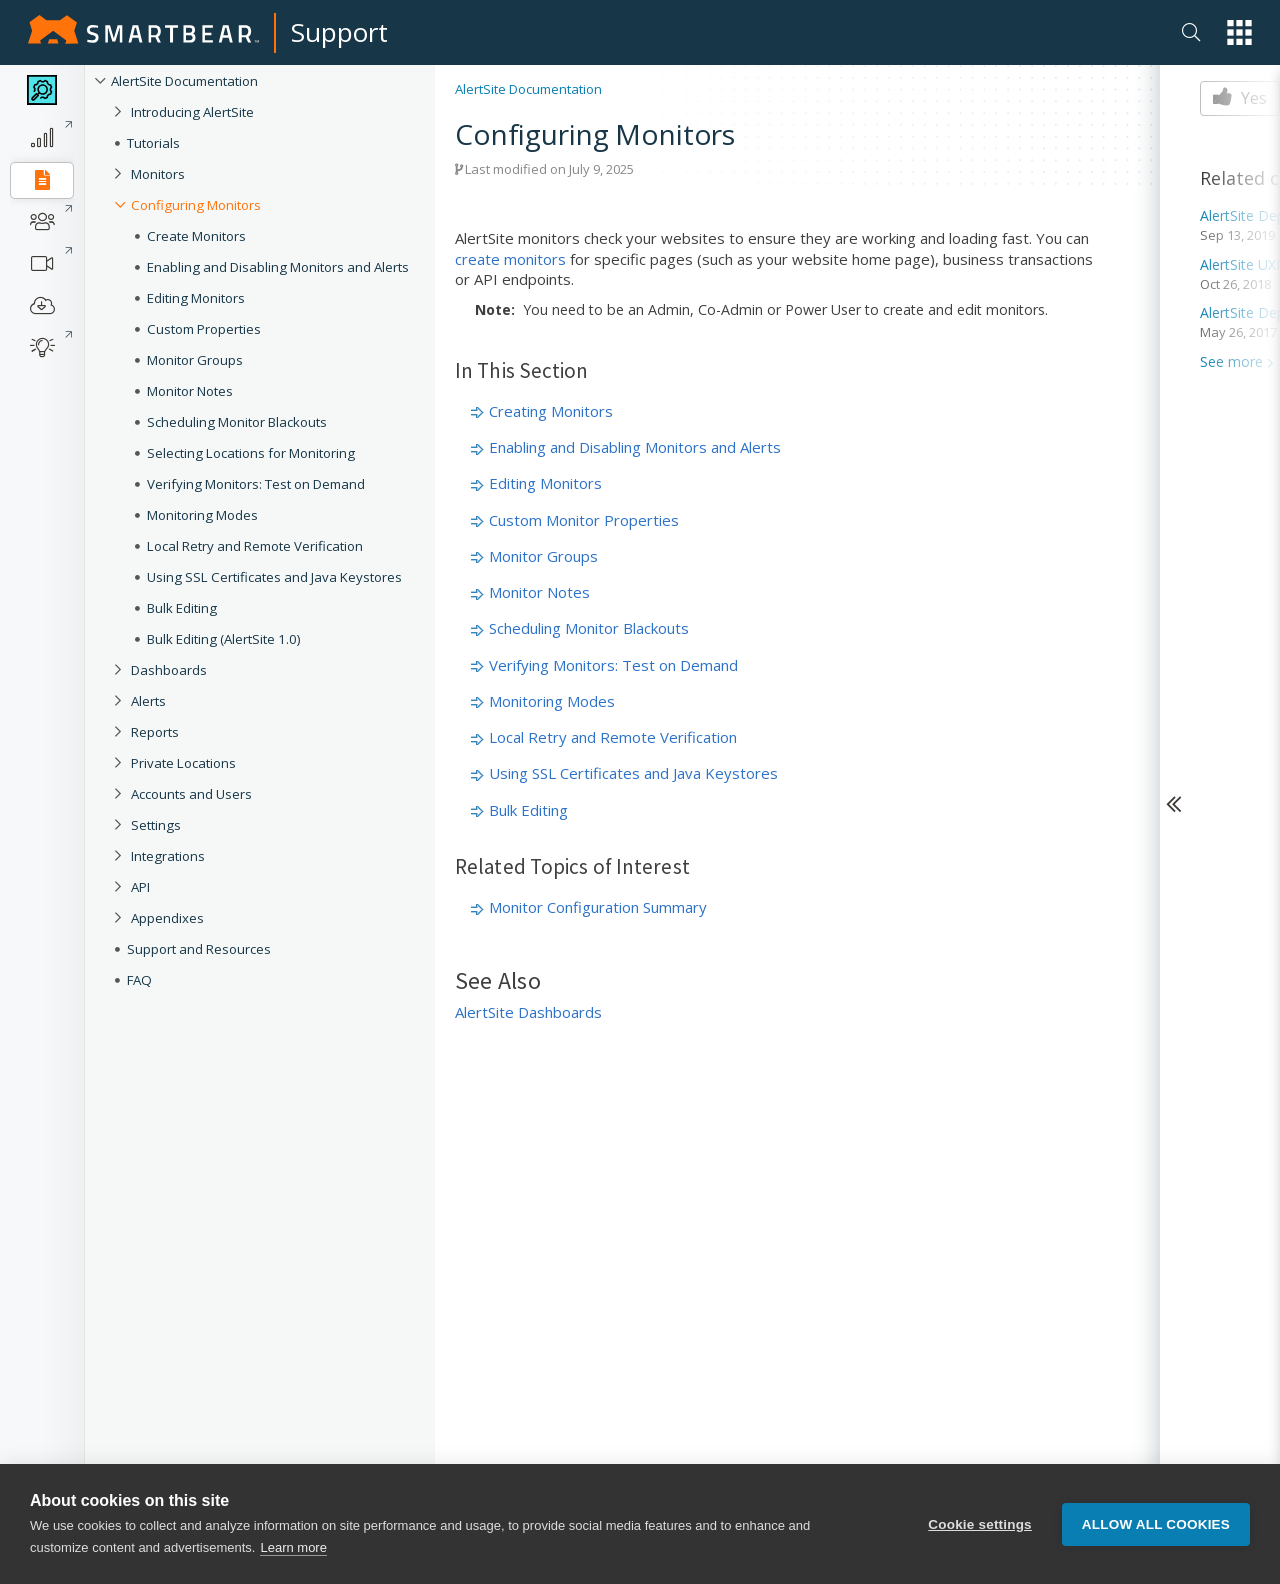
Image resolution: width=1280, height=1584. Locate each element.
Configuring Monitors (196, 205)
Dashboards (169, 670)
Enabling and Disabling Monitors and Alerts (278, 267)
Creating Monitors (551, 411)
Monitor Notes (190, 391)
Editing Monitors (196, 298)
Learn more (293, 1547)
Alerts (148, 701)
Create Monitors (196, 236)
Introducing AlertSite (192, 112)
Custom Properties (204, 329)
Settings (156, 825)
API (140, 887)
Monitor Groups (195, 360)
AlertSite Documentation (184, 81)
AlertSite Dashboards (528, 1012)
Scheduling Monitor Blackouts (237, 422)
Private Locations (183, 763)
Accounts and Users (191, 794)
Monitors (158, 174)
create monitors (510, 259)
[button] (1239, 32)
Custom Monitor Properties (584, 520)
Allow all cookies (1156, 1524)
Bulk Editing (182, 608)
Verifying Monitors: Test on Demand (256, 484)
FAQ (139, 980)
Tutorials (153, 143)
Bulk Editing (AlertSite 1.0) (224, 639)
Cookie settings (980, 1524)
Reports (155, 732)
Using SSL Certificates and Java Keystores (274, 577)
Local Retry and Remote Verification (255, 546)
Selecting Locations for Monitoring (251, 453)
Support (339, 32)
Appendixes (167, 918)
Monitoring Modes (202, 515)
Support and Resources (199, 949)
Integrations (168, 856)
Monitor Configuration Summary (598, 907)
